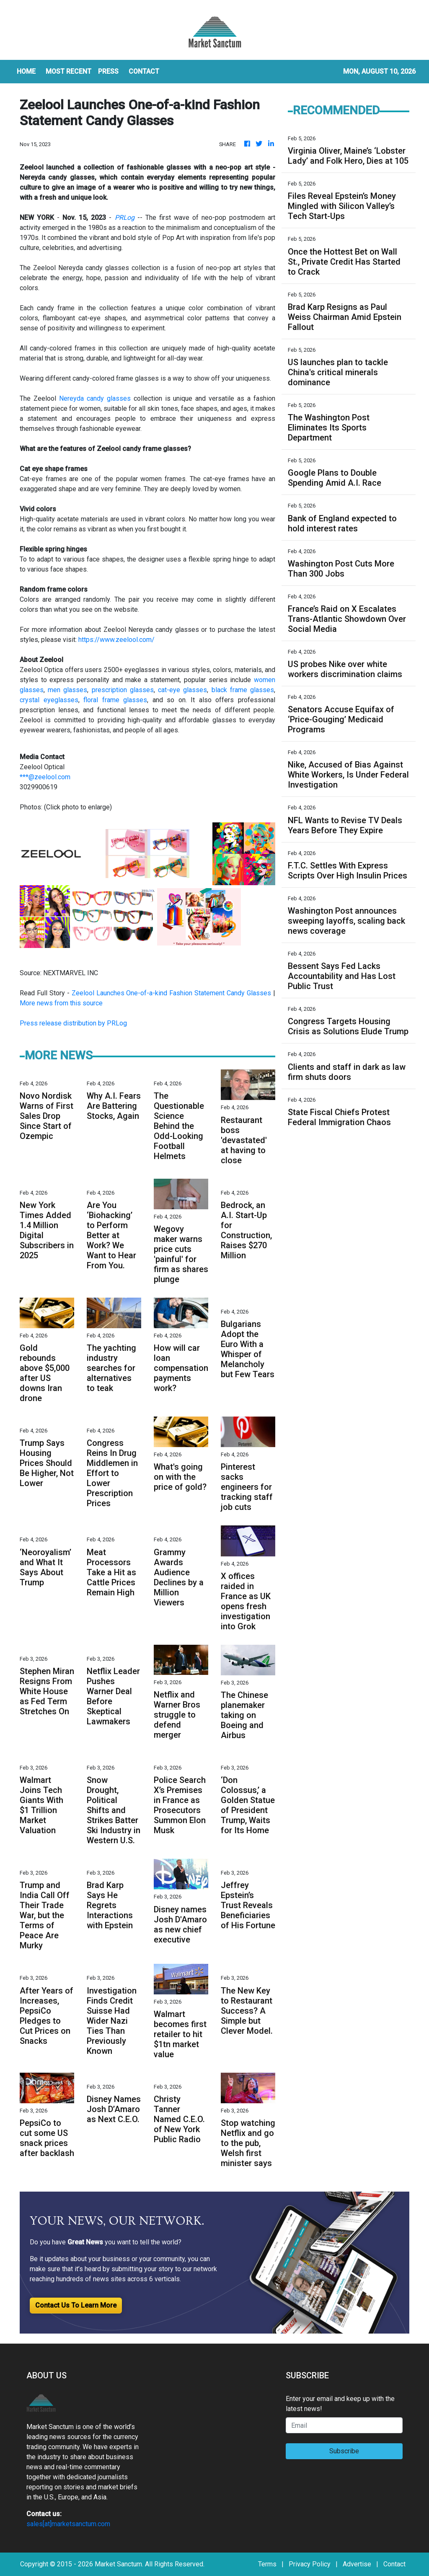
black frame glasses (243, 690)
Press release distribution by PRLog (73, 1023)
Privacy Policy (310, 2564)
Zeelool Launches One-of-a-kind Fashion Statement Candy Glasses (171, 993)
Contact (394, 2564)
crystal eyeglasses (49, 700)
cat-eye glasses (182, 690)
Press (108, 71)
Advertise (357, 2564)
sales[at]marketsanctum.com (68, 2524)
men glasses (67, 690)
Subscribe (344, 2451)
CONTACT (144, 71)
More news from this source (61, 1003)
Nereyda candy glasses (95, 398)
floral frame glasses (115, 700)
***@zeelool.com (45, 777)
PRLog (124, 218)
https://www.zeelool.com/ (116, 640)
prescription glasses (123, 690)
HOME (26, 71)
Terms (267, 2564)
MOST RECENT (68, 71)
